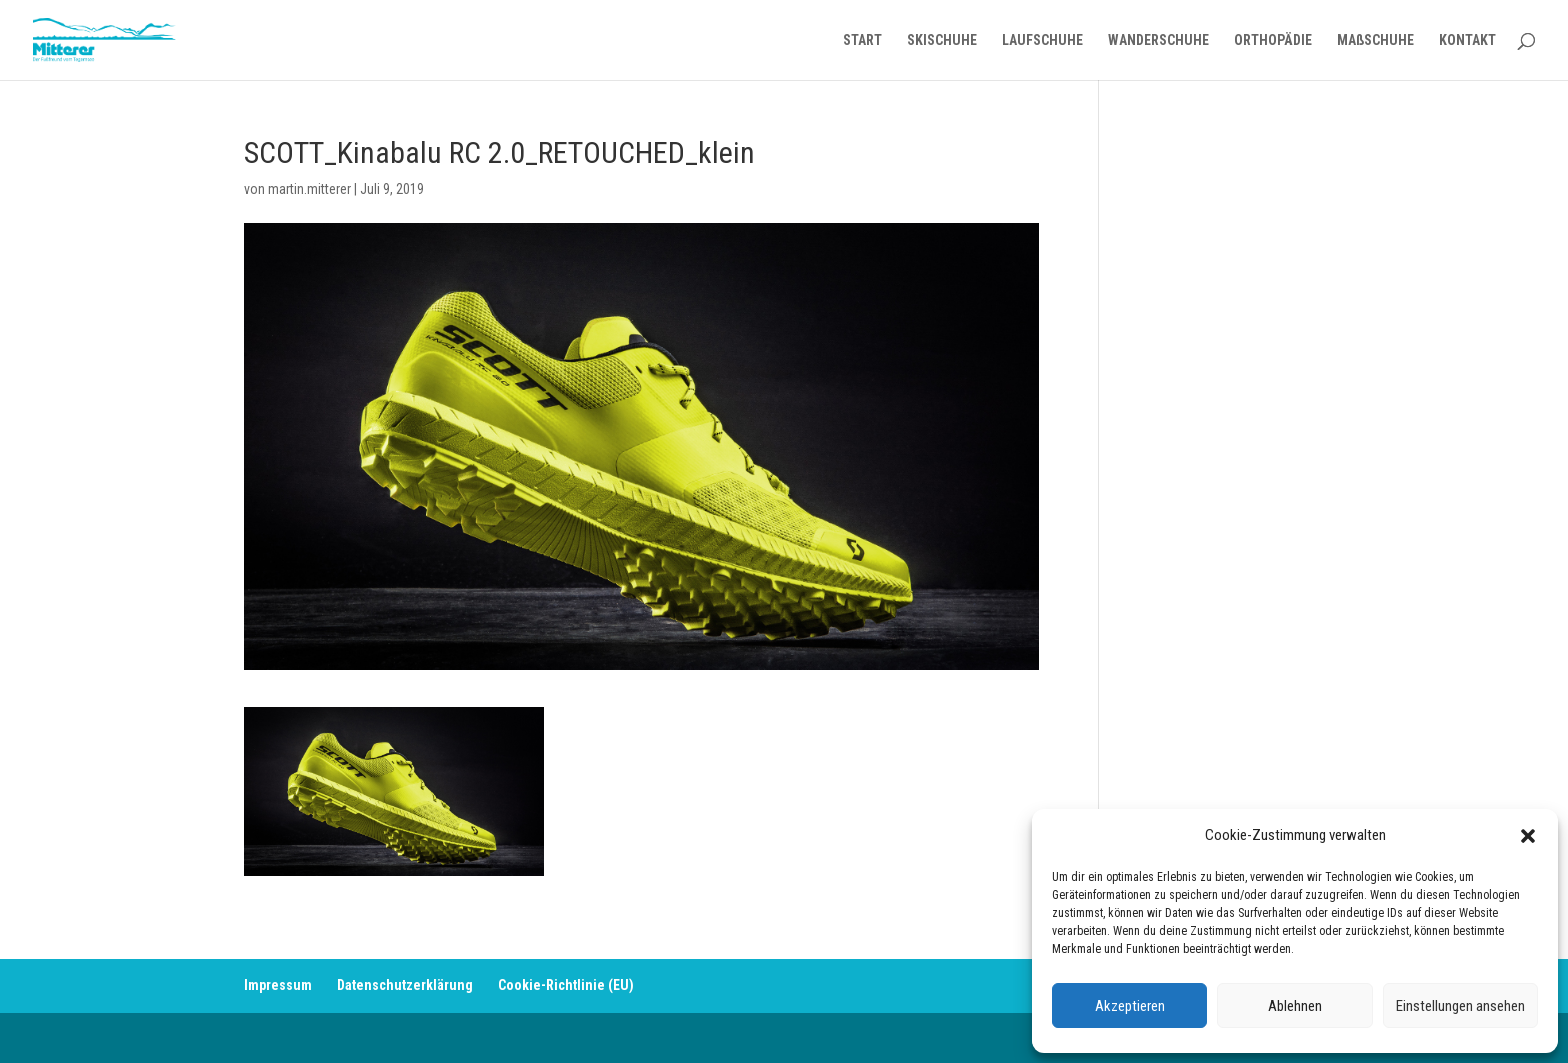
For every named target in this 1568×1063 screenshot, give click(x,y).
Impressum (278, 985)
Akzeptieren (1130, 1006)
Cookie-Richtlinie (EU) (566, 985)
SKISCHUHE (942, 40)
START (862, 40)
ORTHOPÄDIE (1273, 40)
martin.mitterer (309, 189)
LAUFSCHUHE (1042, 40)
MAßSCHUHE (1375, 40)
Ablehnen (1295, 1006)
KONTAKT (1467, 40)
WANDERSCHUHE (1158, 40)
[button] (1528, 836)
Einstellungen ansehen (1460, 1006)
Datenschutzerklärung (405, 985)
